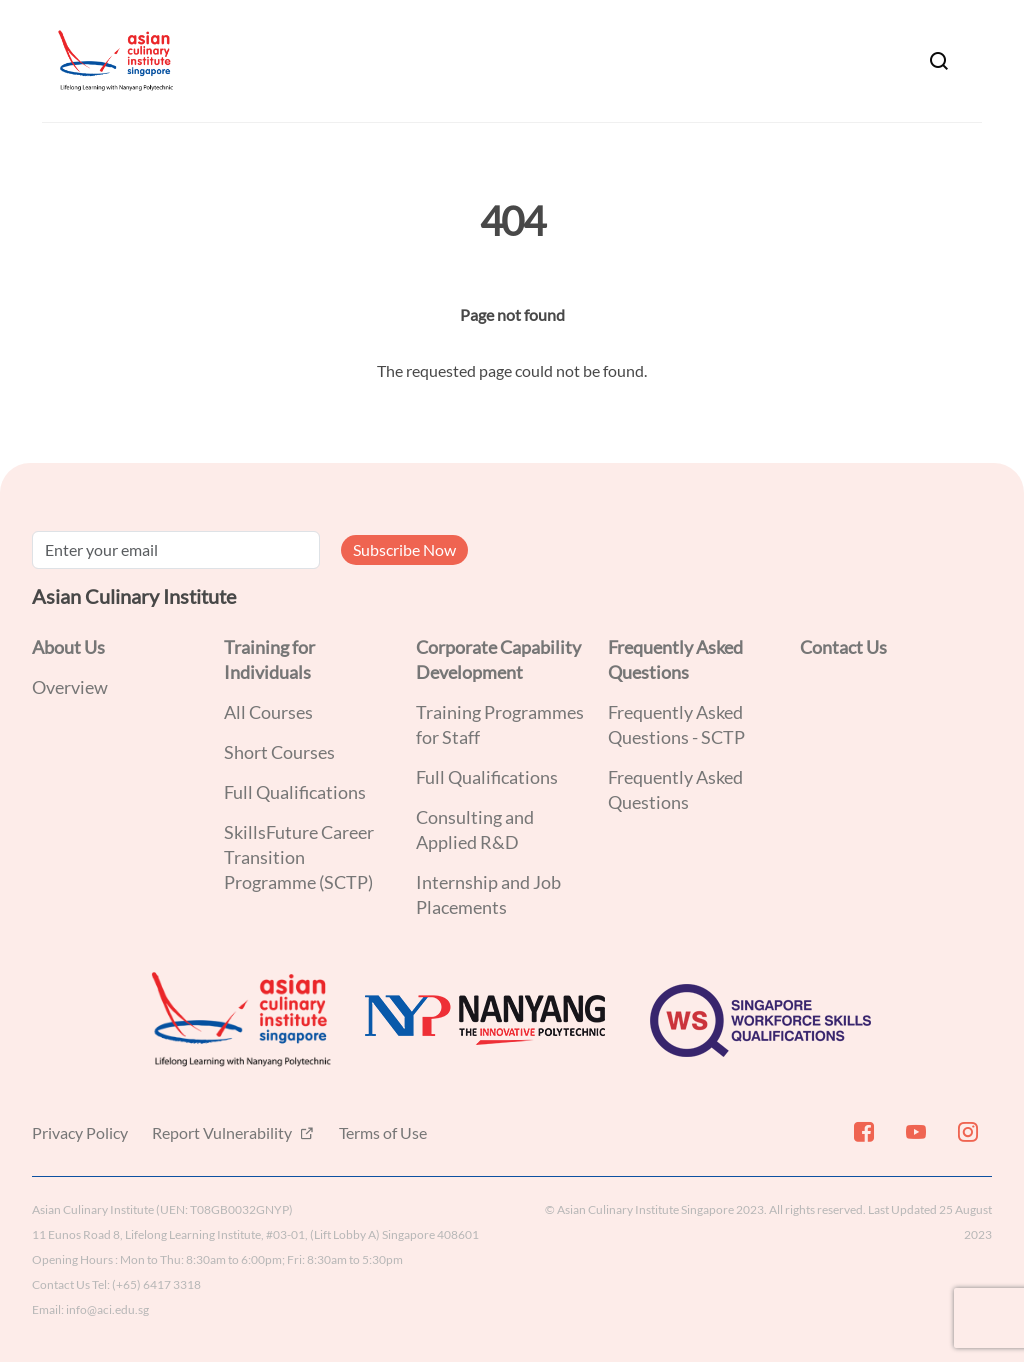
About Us (68, 647)
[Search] (939, 61)
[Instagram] (966, 1140)
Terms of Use (383, 1132)
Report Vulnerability (223, 1132)
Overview (70, 687)
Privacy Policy (80, 1132)
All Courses (268, 712)
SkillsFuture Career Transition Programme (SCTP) (299, 857)
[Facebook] (862, 1140)
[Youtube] (914, 1140)
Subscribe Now (404, 549)
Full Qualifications (295, 792)
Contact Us (843, 647)
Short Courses (279, 752)
